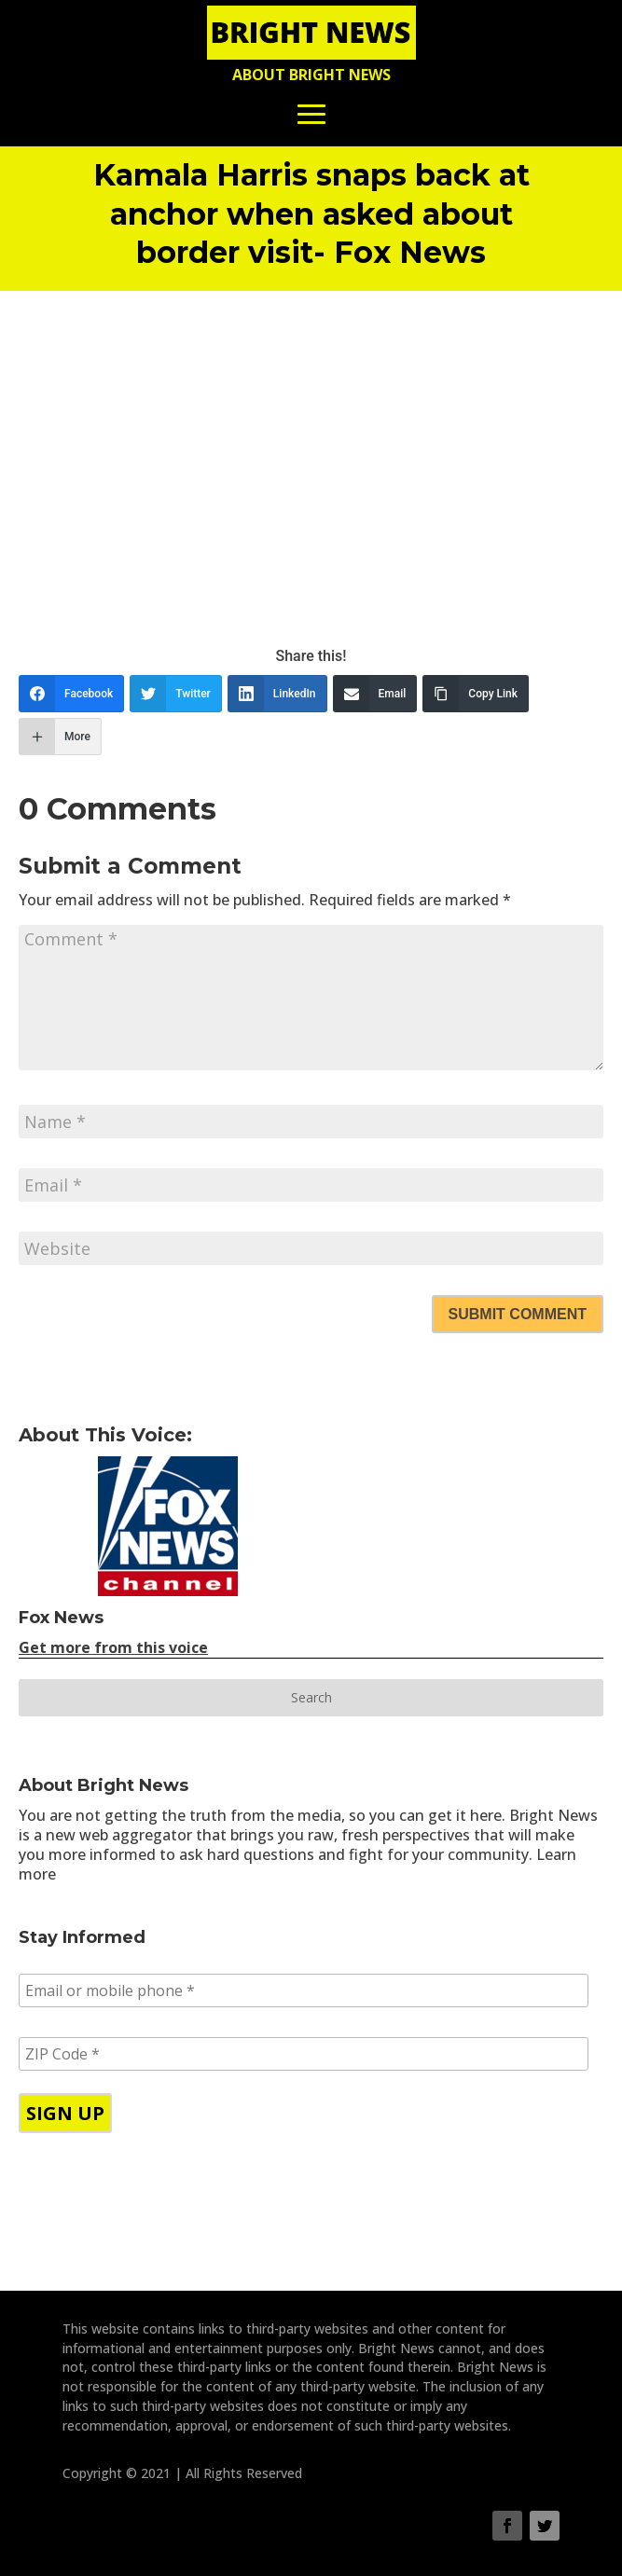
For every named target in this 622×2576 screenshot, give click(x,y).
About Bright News (311, 74)
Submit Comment (518, 1314)
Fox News (61, 1617)
